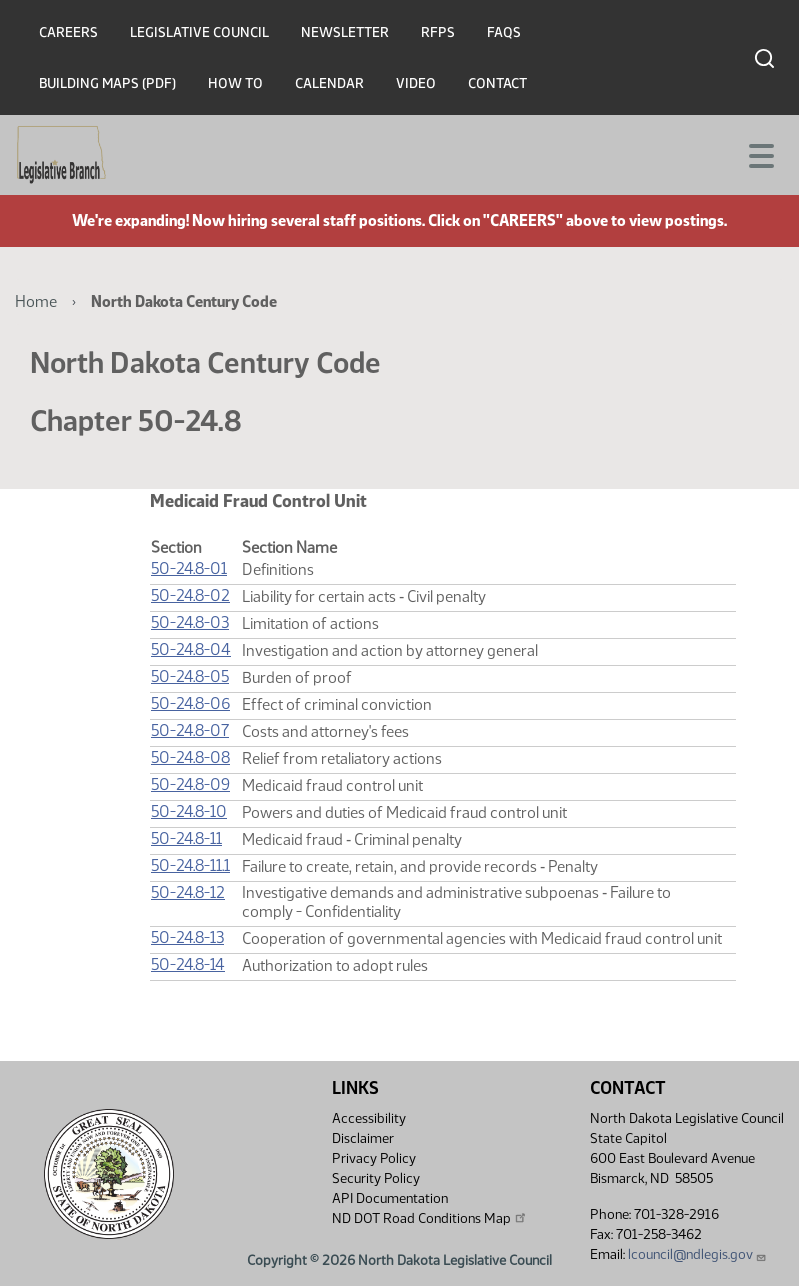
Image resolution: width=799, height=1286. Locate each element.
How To (235, 83)
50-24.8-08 (190, 757)
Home (36, 301)
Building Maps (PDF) (107, 83)
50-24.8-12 (188, 892)
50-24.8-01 (189, 568)
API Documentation (390, 1198)
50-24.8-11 (186, 838)
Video (416, 83)
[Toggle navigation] (760, 154)
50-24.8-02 (190, 595)
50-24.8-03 (190, 622)
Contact (497, 83)
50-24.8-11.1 (190, 865)
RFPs (438, 32)
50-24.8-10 (189, 811)
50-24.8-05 (190, 676)
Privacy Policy (374, 1158)
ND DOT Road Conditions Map (430, 1218)
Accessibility (369, 1118)
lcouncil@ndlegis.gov (697, 1254)
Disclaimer (363, 1138)
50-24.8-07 (190, 730)
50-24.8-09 (190, 784)
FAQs (504, 32)
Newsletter (345, 32)
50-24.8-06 (190, 703)
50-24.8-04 (191, 649)
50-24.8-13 (187, 937)
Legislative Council (199, 32)
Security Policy (376, 1178)
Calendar (329, 83)
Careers (68, 32)
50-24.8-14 (188, 964)
